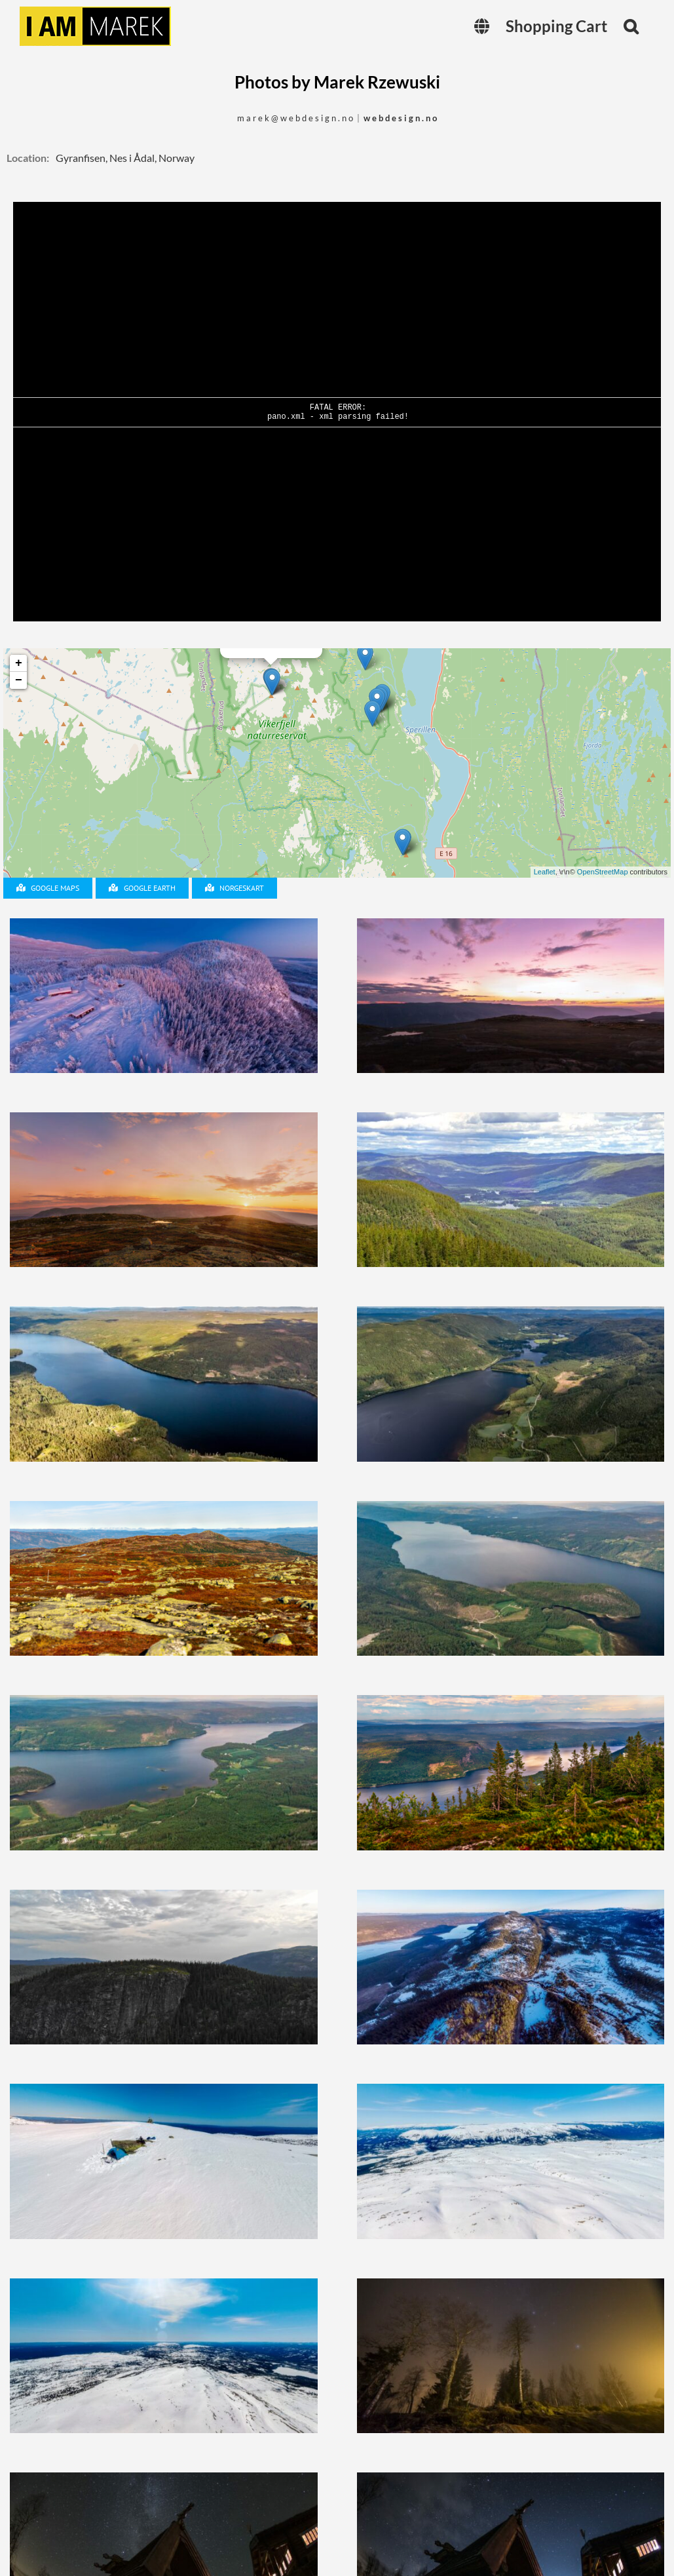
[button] (631, 26)
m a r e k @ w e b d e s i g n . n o (295, 118)
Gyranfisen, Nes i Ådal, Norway (125, 157)
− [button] (18, 680)
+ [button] (18, 663)
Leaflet (544, 872)
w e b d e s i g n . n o (400, 118)
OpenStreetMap (602, 872)
